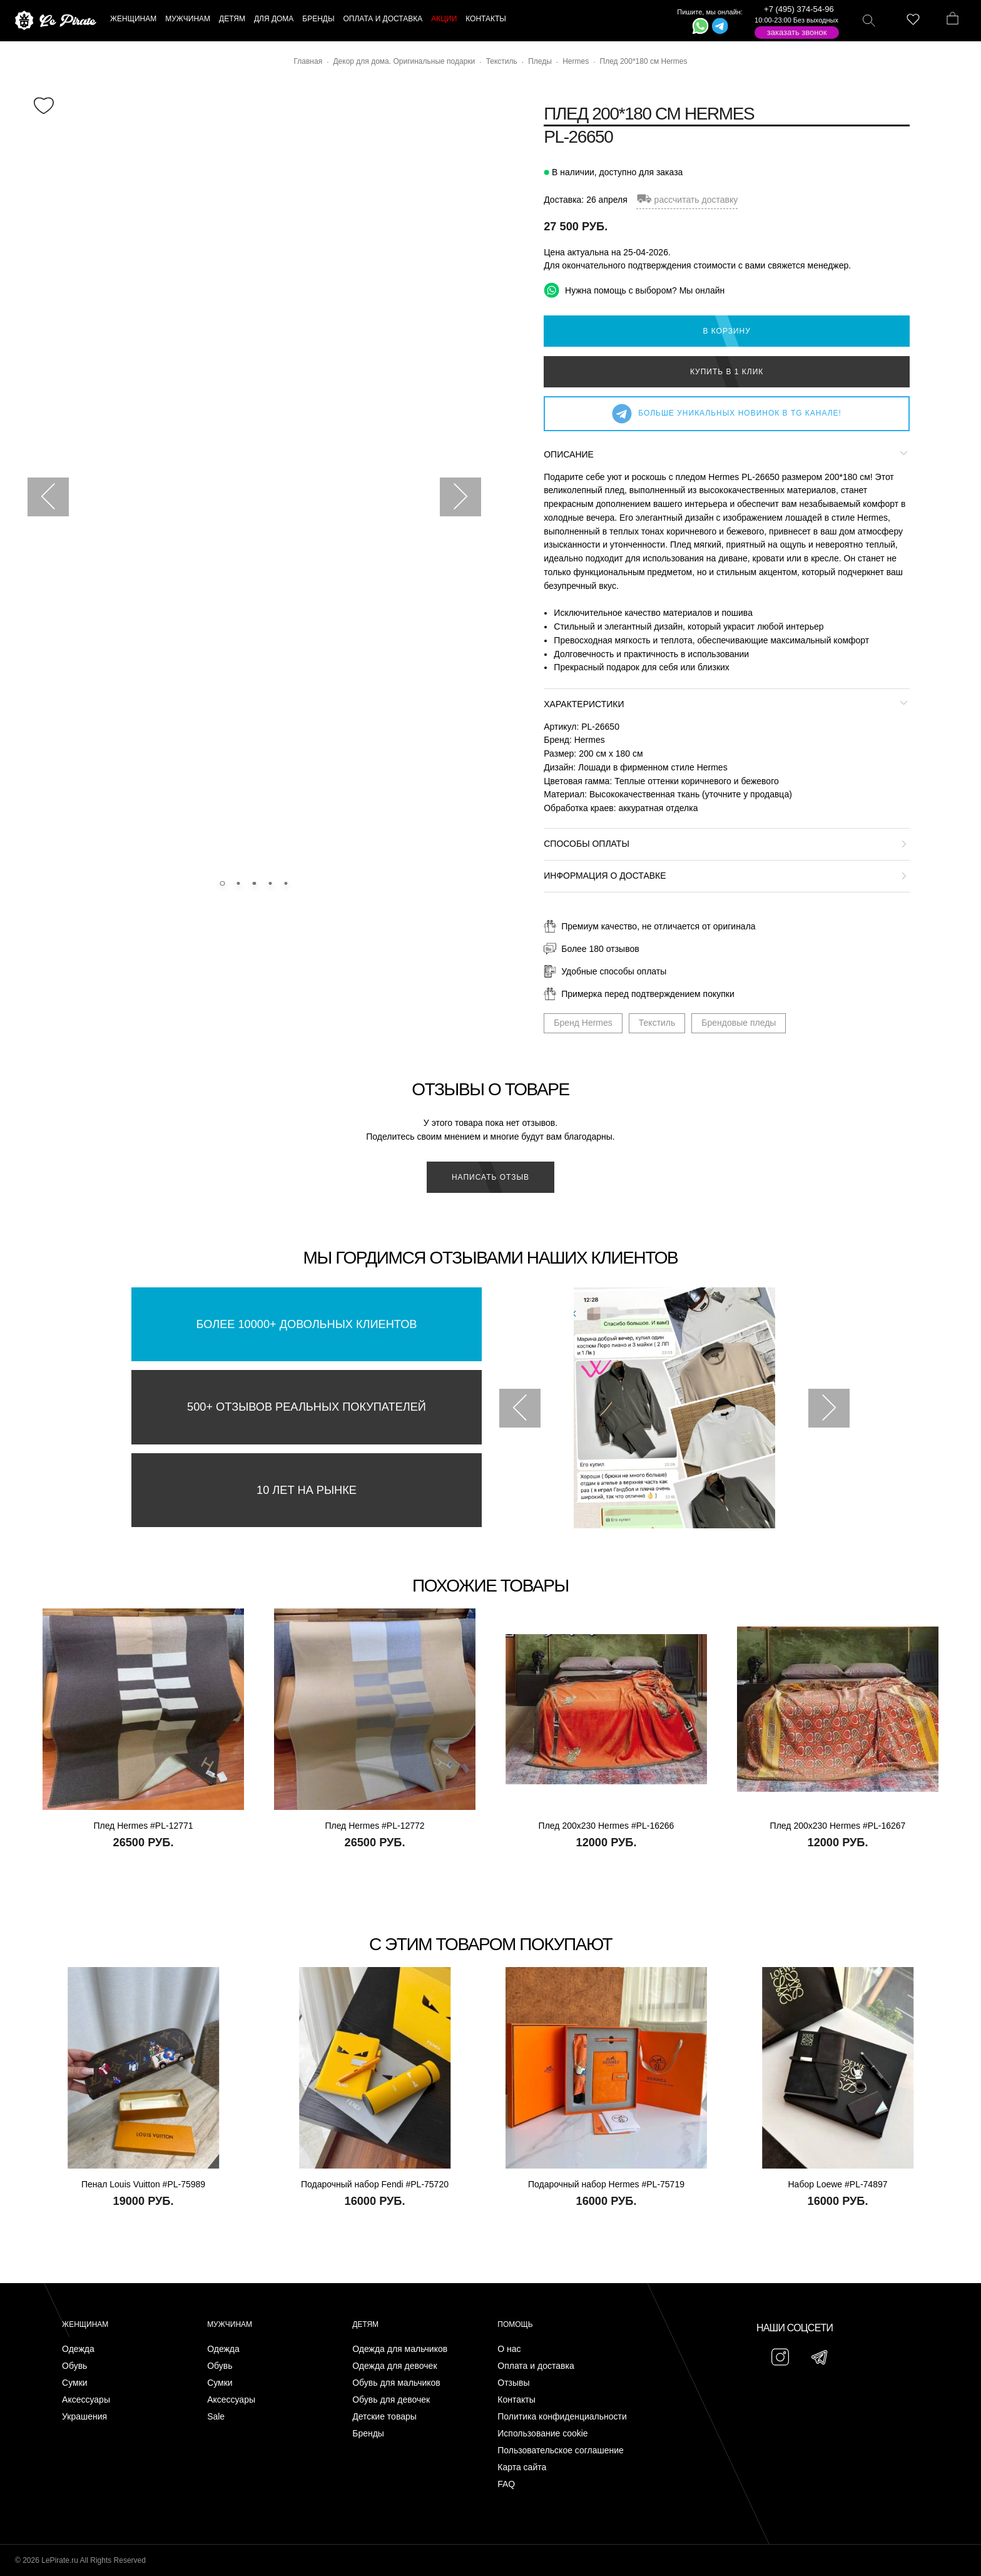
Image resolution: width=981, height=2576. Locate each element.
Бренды (368, 2433)
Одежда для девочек (394, 2366)
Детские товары (384, 2416)
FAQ (506, 2484)
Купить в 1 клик (726, 371)
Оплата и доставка (535, 2366)
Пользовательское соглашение (560, 2450)
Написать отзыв (490, 1177)
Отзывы (513, 2383)
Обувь (74, 2366)
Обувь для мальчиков (396, 2383)
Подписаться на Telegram (143, 2547)
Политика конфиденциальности (562, 2416)
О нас (509, 2349)
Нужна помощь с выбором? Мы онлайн (634, 290)
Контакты (516, 2400)
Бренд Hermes (583, 1023)
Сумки (75, 2383)
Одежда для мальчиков (399, 2349)
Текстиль (657, 1023)
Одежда (78, 2349)
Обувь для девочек (391, 2400)
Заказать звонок (797, 32)
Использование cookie (542, 2433)
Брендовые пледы (738, 1023)
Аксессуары (86, 2400)
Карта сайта (521, 2467)
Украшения (84, 2416)
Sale (216, 2416)
